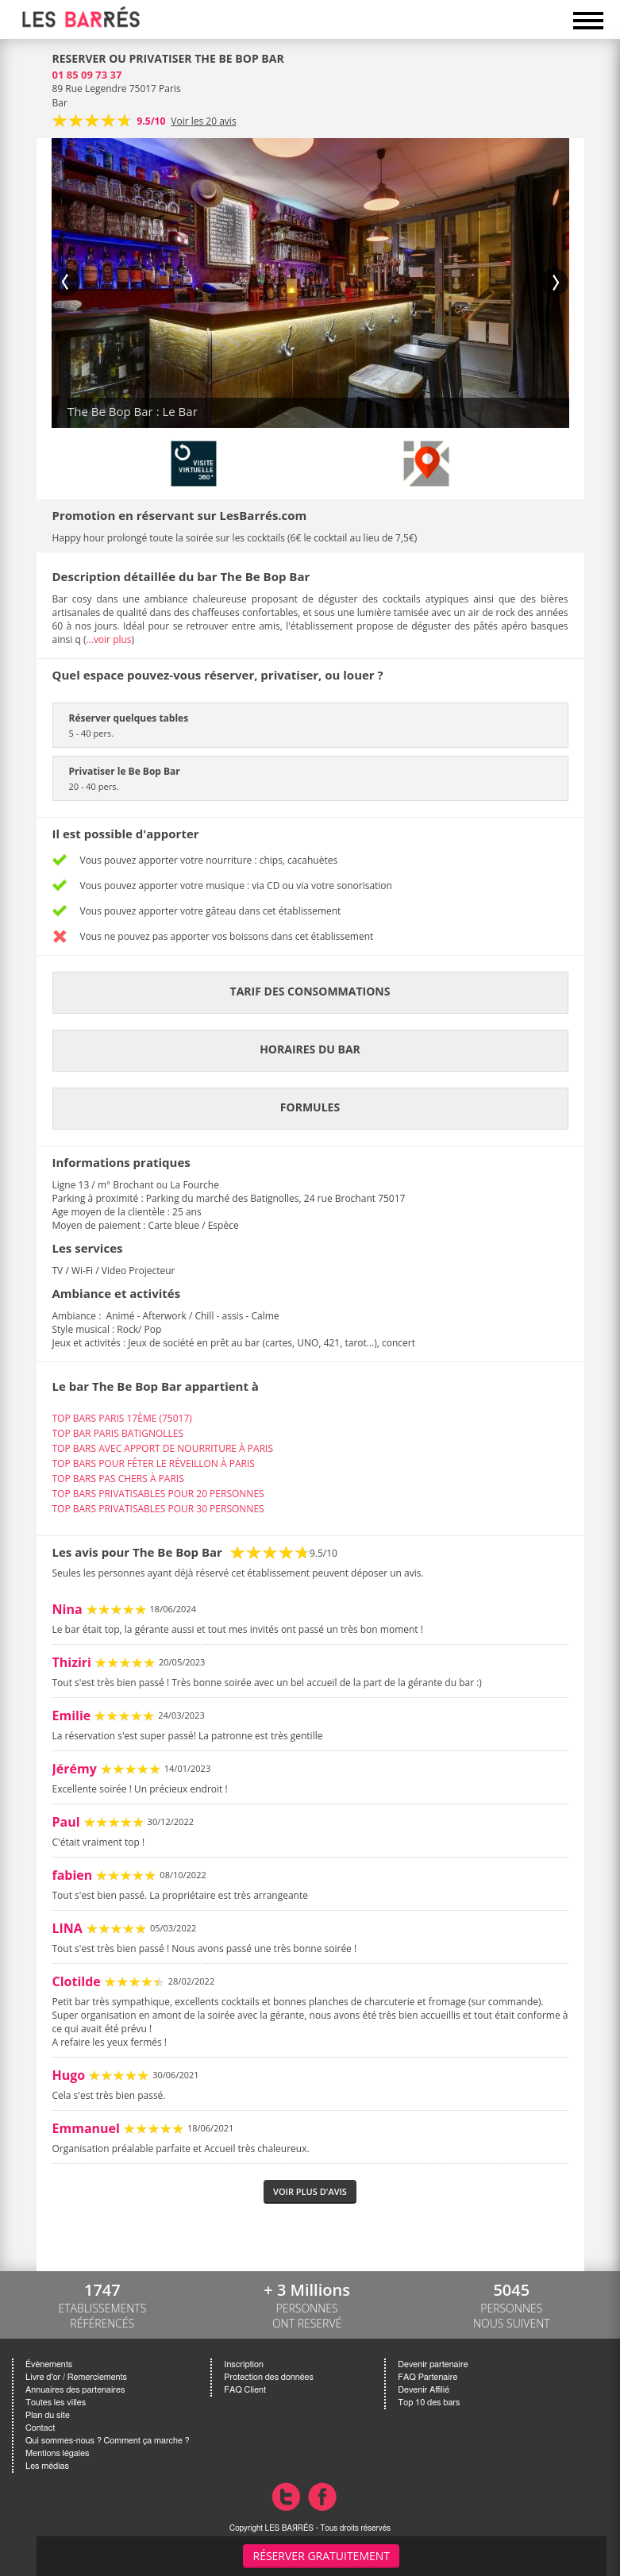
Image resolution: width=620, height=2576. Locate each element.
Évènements (48, 2364)
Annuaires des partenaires (75, 2389)
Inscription (244, 2364)
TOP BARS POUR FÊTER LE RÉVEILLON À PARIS (153, 1463)
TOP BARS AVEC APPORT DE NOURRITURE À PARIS (162, 1448)
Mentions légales (57, 2453)
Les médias (47, 2466)
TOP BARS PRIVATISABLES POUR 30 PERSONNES (158, 1508)
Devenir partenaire (433, 2364)
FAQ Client (245, 2389)
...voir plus (108, 639)
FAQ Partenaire (427, 2377)
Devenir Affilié (423, 2389)
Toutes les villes (55, 2402)
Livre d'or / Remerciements (76, 2377)
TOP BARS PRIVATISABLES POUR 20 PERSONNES (158, 1493)
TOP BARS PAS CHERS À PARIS (118, 1478)
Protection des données (268, 2377)
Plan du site (47, 2415)
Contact (40, 2428)
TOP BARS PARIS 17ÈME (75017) (122, 1418)
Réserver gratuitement (321, 2555)
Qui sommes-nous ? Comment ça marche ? (107, 2440)
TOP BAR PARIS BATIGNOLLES (118, 1433)
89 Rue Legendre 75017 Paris (116, 88)
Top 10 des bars (429, 2402)
